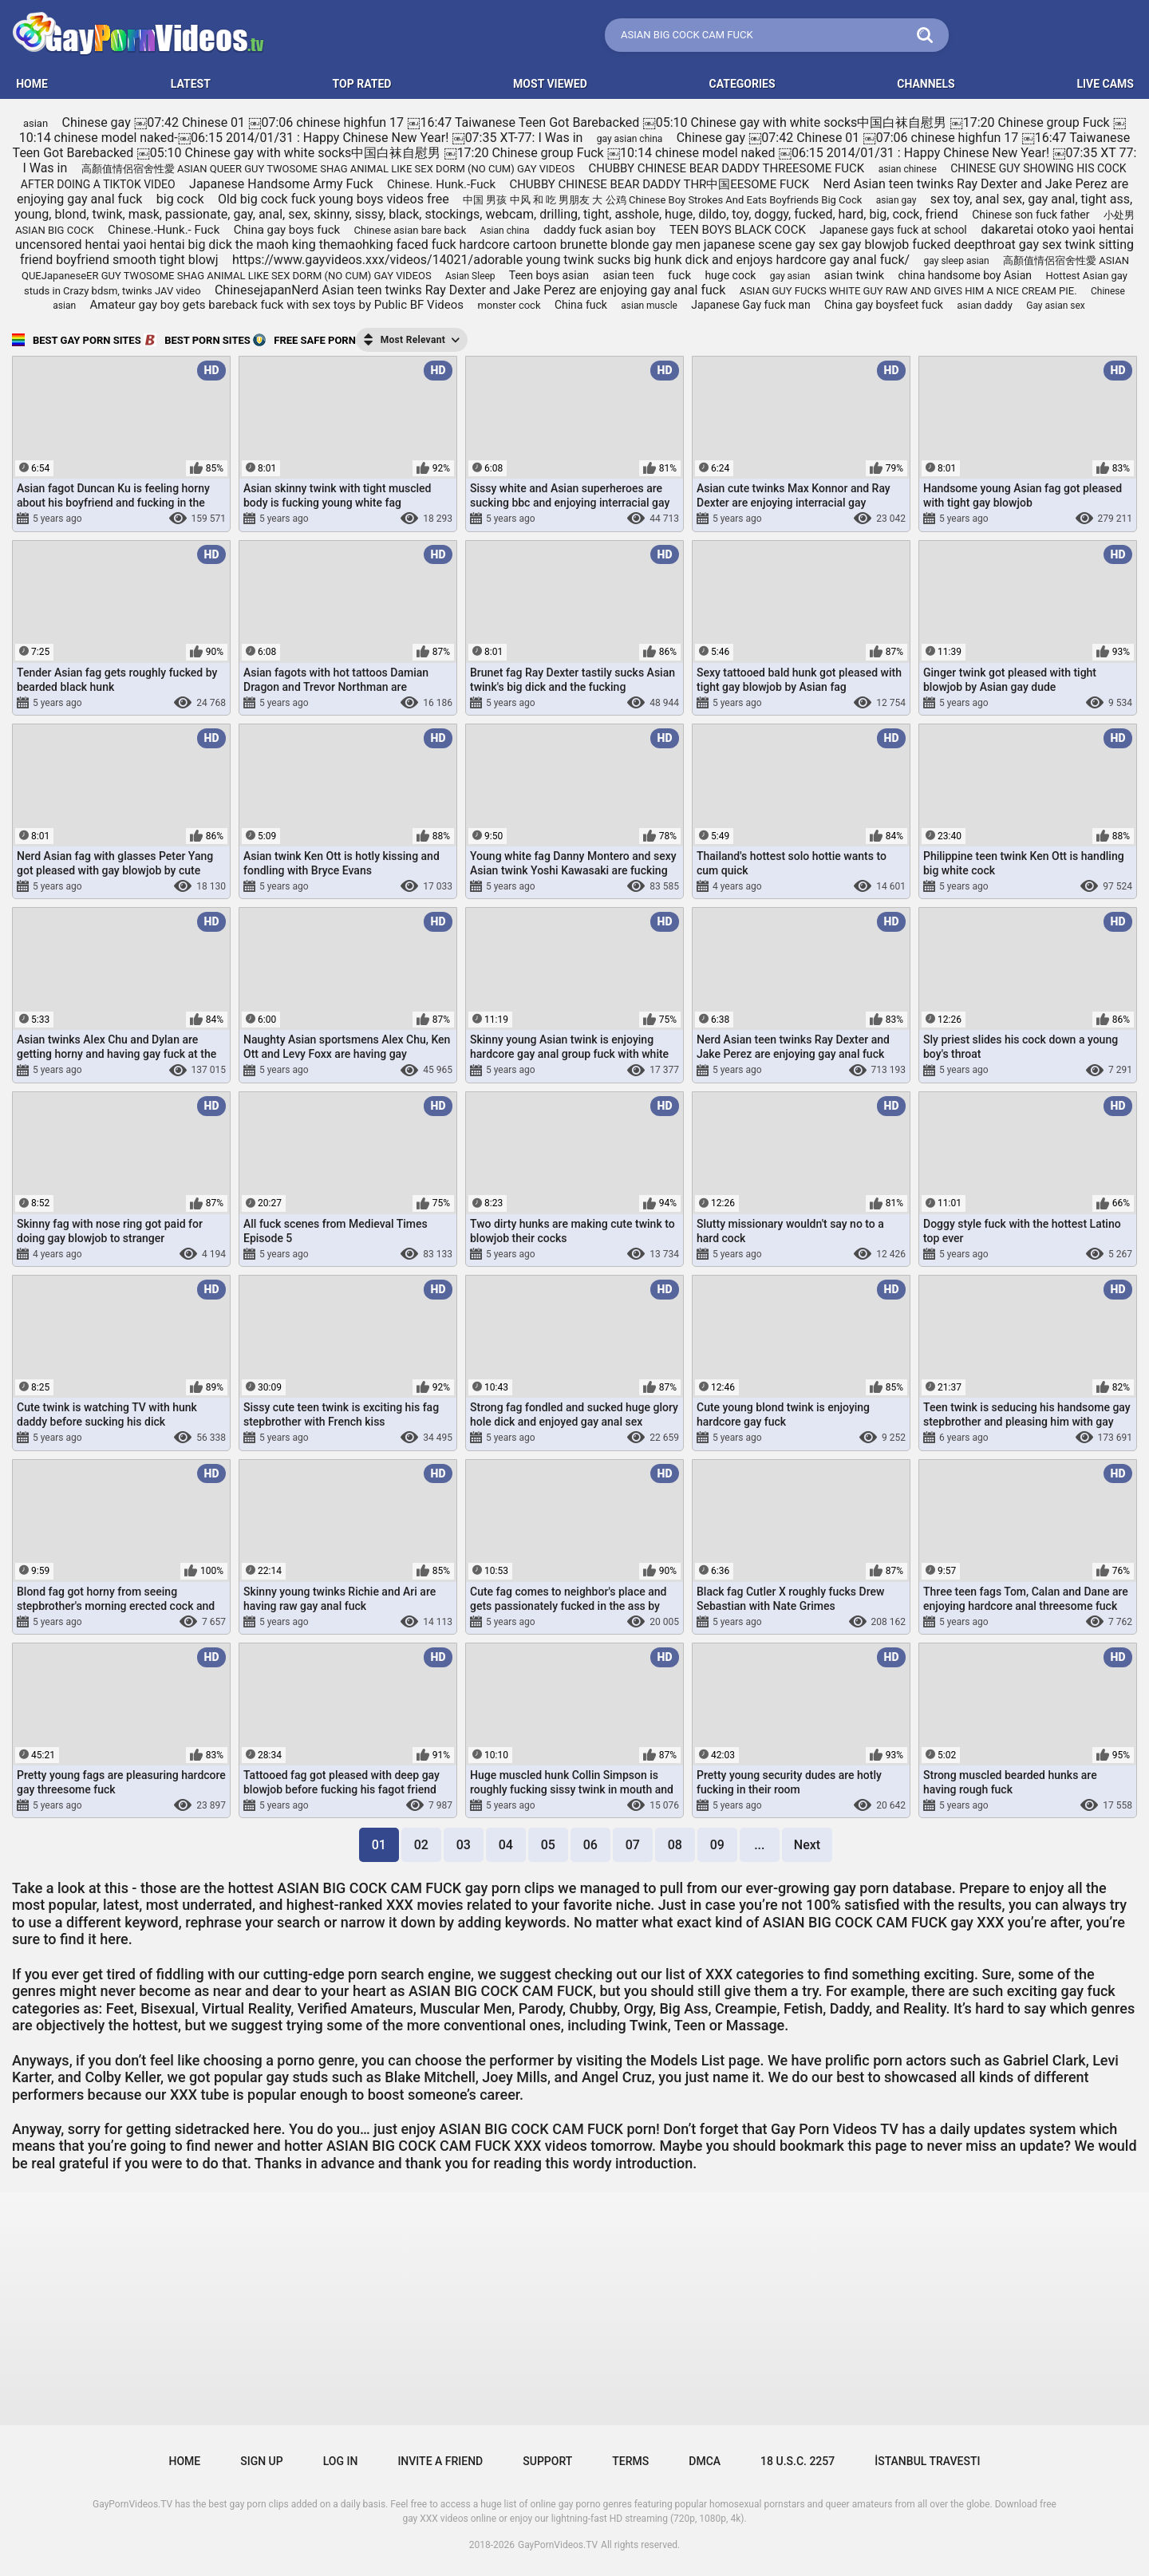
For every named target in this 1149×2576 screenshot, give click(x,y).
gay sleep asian (956, 260)
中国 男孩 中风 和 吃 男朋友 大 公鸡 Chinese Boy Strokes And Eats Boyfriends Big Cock (662, 200)
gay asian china (630, 138)
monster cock (508, 305)
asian (35, 123)
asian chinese (908, 169)
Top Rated (362, 83)
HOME (32, 83)
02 (421, 1844)
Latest (191, 83)
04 (506, 1844)
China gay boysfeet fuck (883, 304)
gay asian (790, 276)
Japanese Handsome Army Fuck (281, 183)
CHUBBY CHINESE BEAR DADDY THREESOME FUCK (727, 168)
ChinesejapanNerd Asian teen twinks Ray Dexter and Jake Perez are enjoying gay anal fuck (470, 290)
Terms (630, 2461)
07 (633, 1844)
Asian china (505, 230)
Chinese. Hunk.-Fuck (441, 184)
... (759, 1844)
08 (675, 1844)
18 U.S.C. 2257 (797, 2461)
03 (463, 1844)
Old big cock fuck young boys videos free (333, 199)
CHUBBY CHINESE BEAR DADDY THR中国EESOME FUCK (659, 184)
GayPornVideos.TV (558, 2544)
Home (185, 2461)
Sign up (261, 2461)
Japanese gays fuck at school (893, 229)
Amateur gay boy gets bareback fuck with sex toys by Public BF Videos (277, 305)
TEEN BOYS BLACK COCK (737, 230)
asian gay (896, 200)
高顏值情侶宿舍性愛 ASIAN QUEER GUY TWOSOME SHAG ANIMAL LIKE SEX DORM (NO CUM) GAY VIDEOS (327, 169)
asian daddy (985, 305)
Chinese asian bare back (410, 230)
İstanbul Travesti (927, 2461)
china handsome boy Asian (965, 275)
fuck (679, 275)
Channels (925, 83)
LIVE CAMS (1105, 83)
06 (590, 1844)
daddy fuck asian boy (599, 230)
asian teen (627, 275)
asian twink (854, 275)
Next (807, 1844)
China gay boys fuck (287, 230)
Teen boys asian (549, 275)
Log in (340, 2461)
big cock (180, 199)
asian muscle (649, 305)
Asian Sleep (470, 276)
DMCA (705, 2461)
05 (548, 1844)
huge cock (730, 275)
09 (717, 1844)
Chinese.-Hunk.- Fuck (163, 230)
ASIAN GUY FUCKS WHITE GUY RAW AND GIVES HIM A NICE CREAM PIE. (908, 291)
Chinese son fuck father (1030, 214)
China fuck (581, 304)
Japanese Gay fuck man (750, 304)
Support (547, 2461)
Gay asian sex (1055, 305)
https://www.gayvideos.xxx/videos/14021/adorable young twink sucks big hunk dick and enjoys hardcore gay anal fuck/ (571, 259)
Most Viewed (550, 83)
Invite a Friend (440, 2461)
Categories (742, 83)
